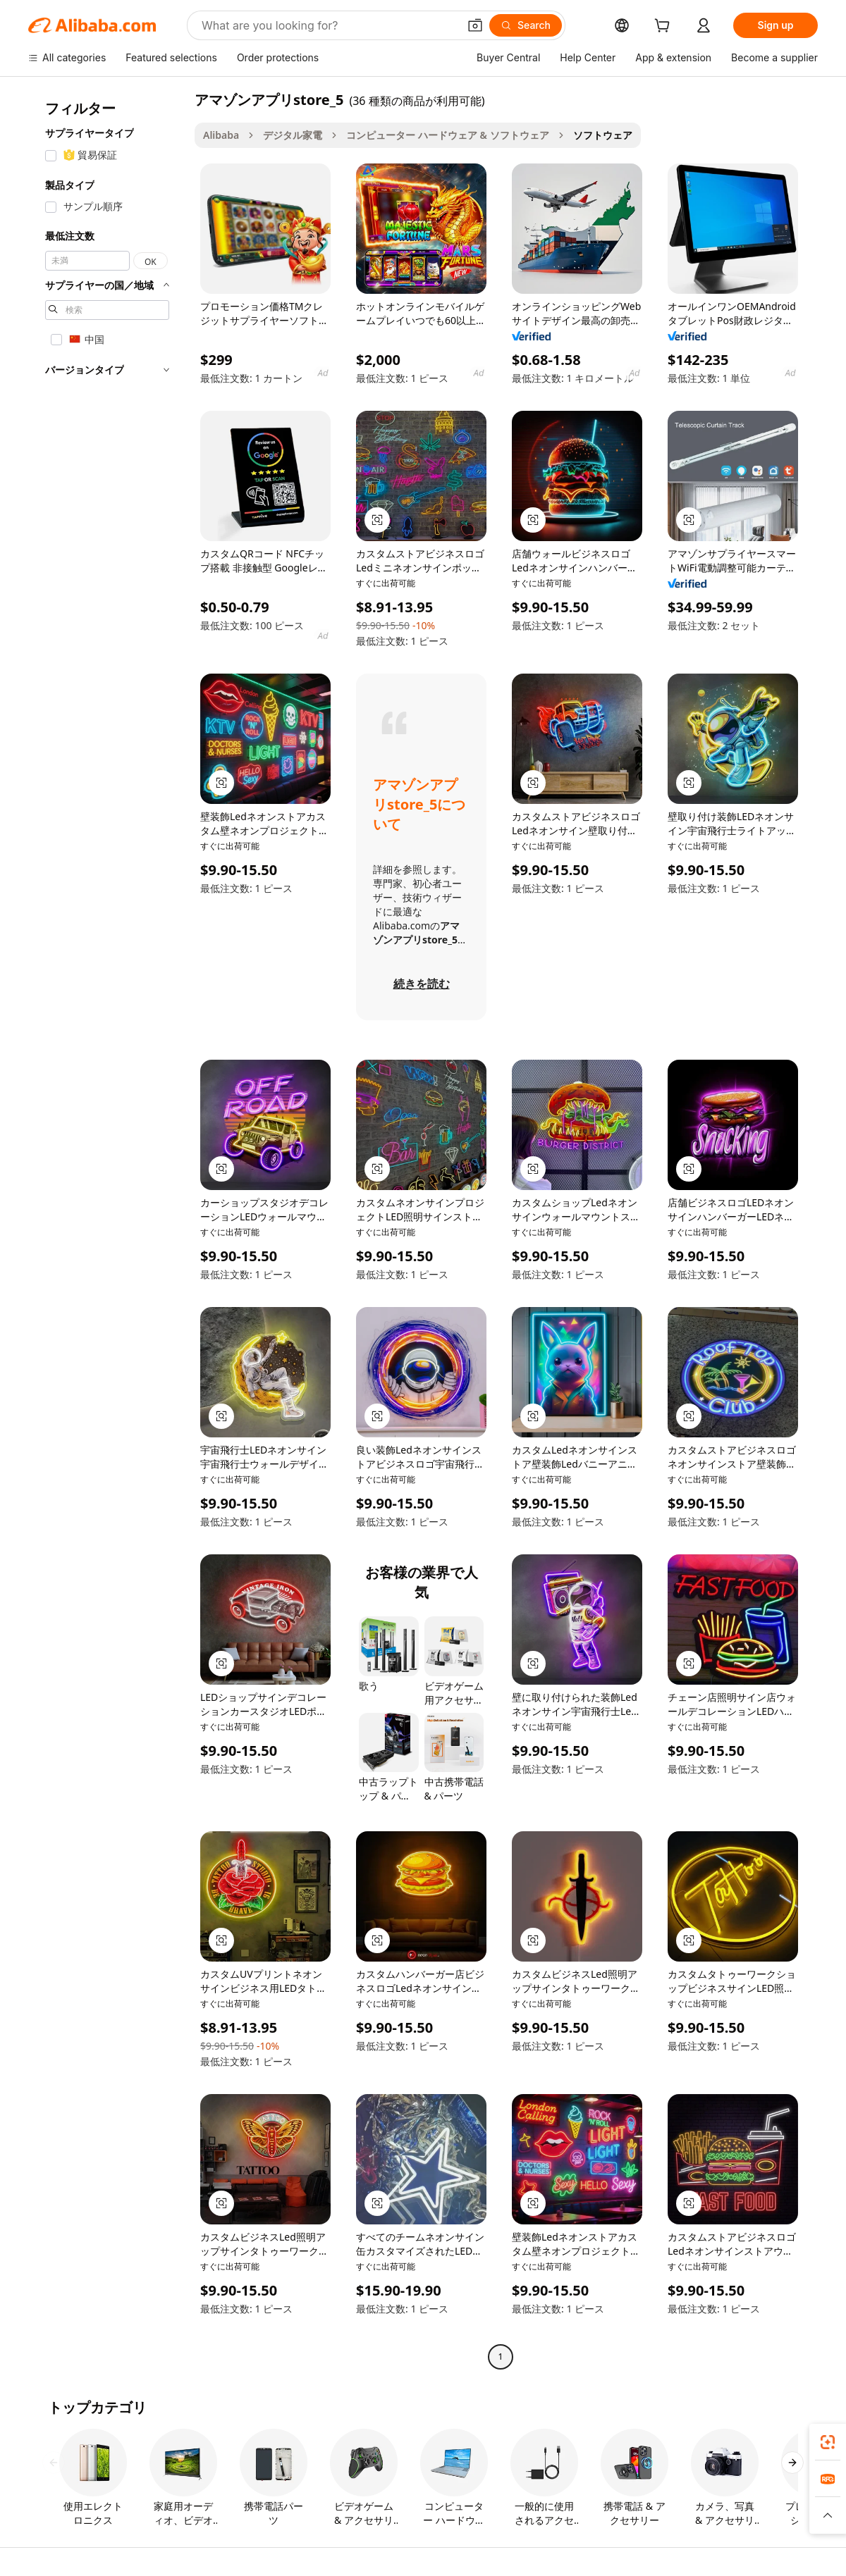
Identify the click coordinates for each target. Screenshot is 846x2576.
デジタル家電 (292, 135)
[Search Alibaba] (328, 25)
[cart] (664, 27)
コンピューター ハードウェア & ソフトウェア (447, 135)
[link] (827, 2442)
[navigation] (107, 1230)
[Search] (525, 25)
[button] (475, 25)
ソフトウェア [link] (602, 135)
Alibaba (221, 135)
